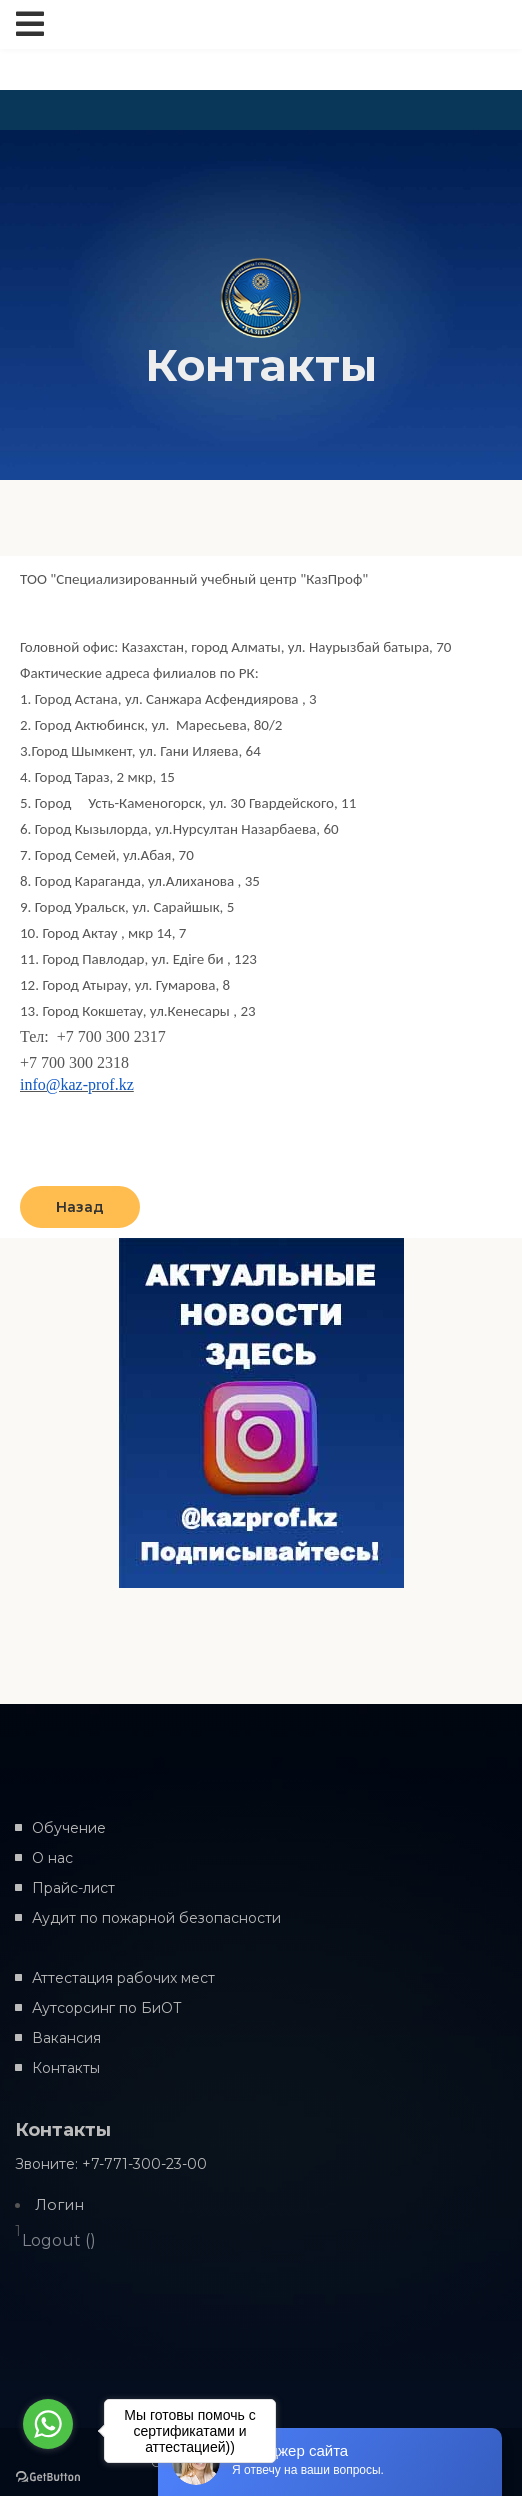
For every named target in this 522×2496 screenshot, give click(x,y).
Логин (59, 2205)
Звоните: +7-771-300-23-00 (111, 2164)
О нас (52, 1858)
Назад (80, 1207)
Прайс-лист (73, 1888)
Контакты (66, 2068)
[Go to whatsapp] (48, 2424)
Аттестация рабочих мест (123, 1978)
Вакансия (66, 2038)
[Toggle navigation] (30, 24)
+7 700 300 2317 (111, 1036)
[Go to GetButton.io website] (48, 2476)
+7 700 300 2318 (74, 1062)
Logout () (59, 2240)
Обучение (69, 1828)
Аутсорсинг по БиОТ (107, 2008)
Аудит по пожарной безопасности (156, 1918)
